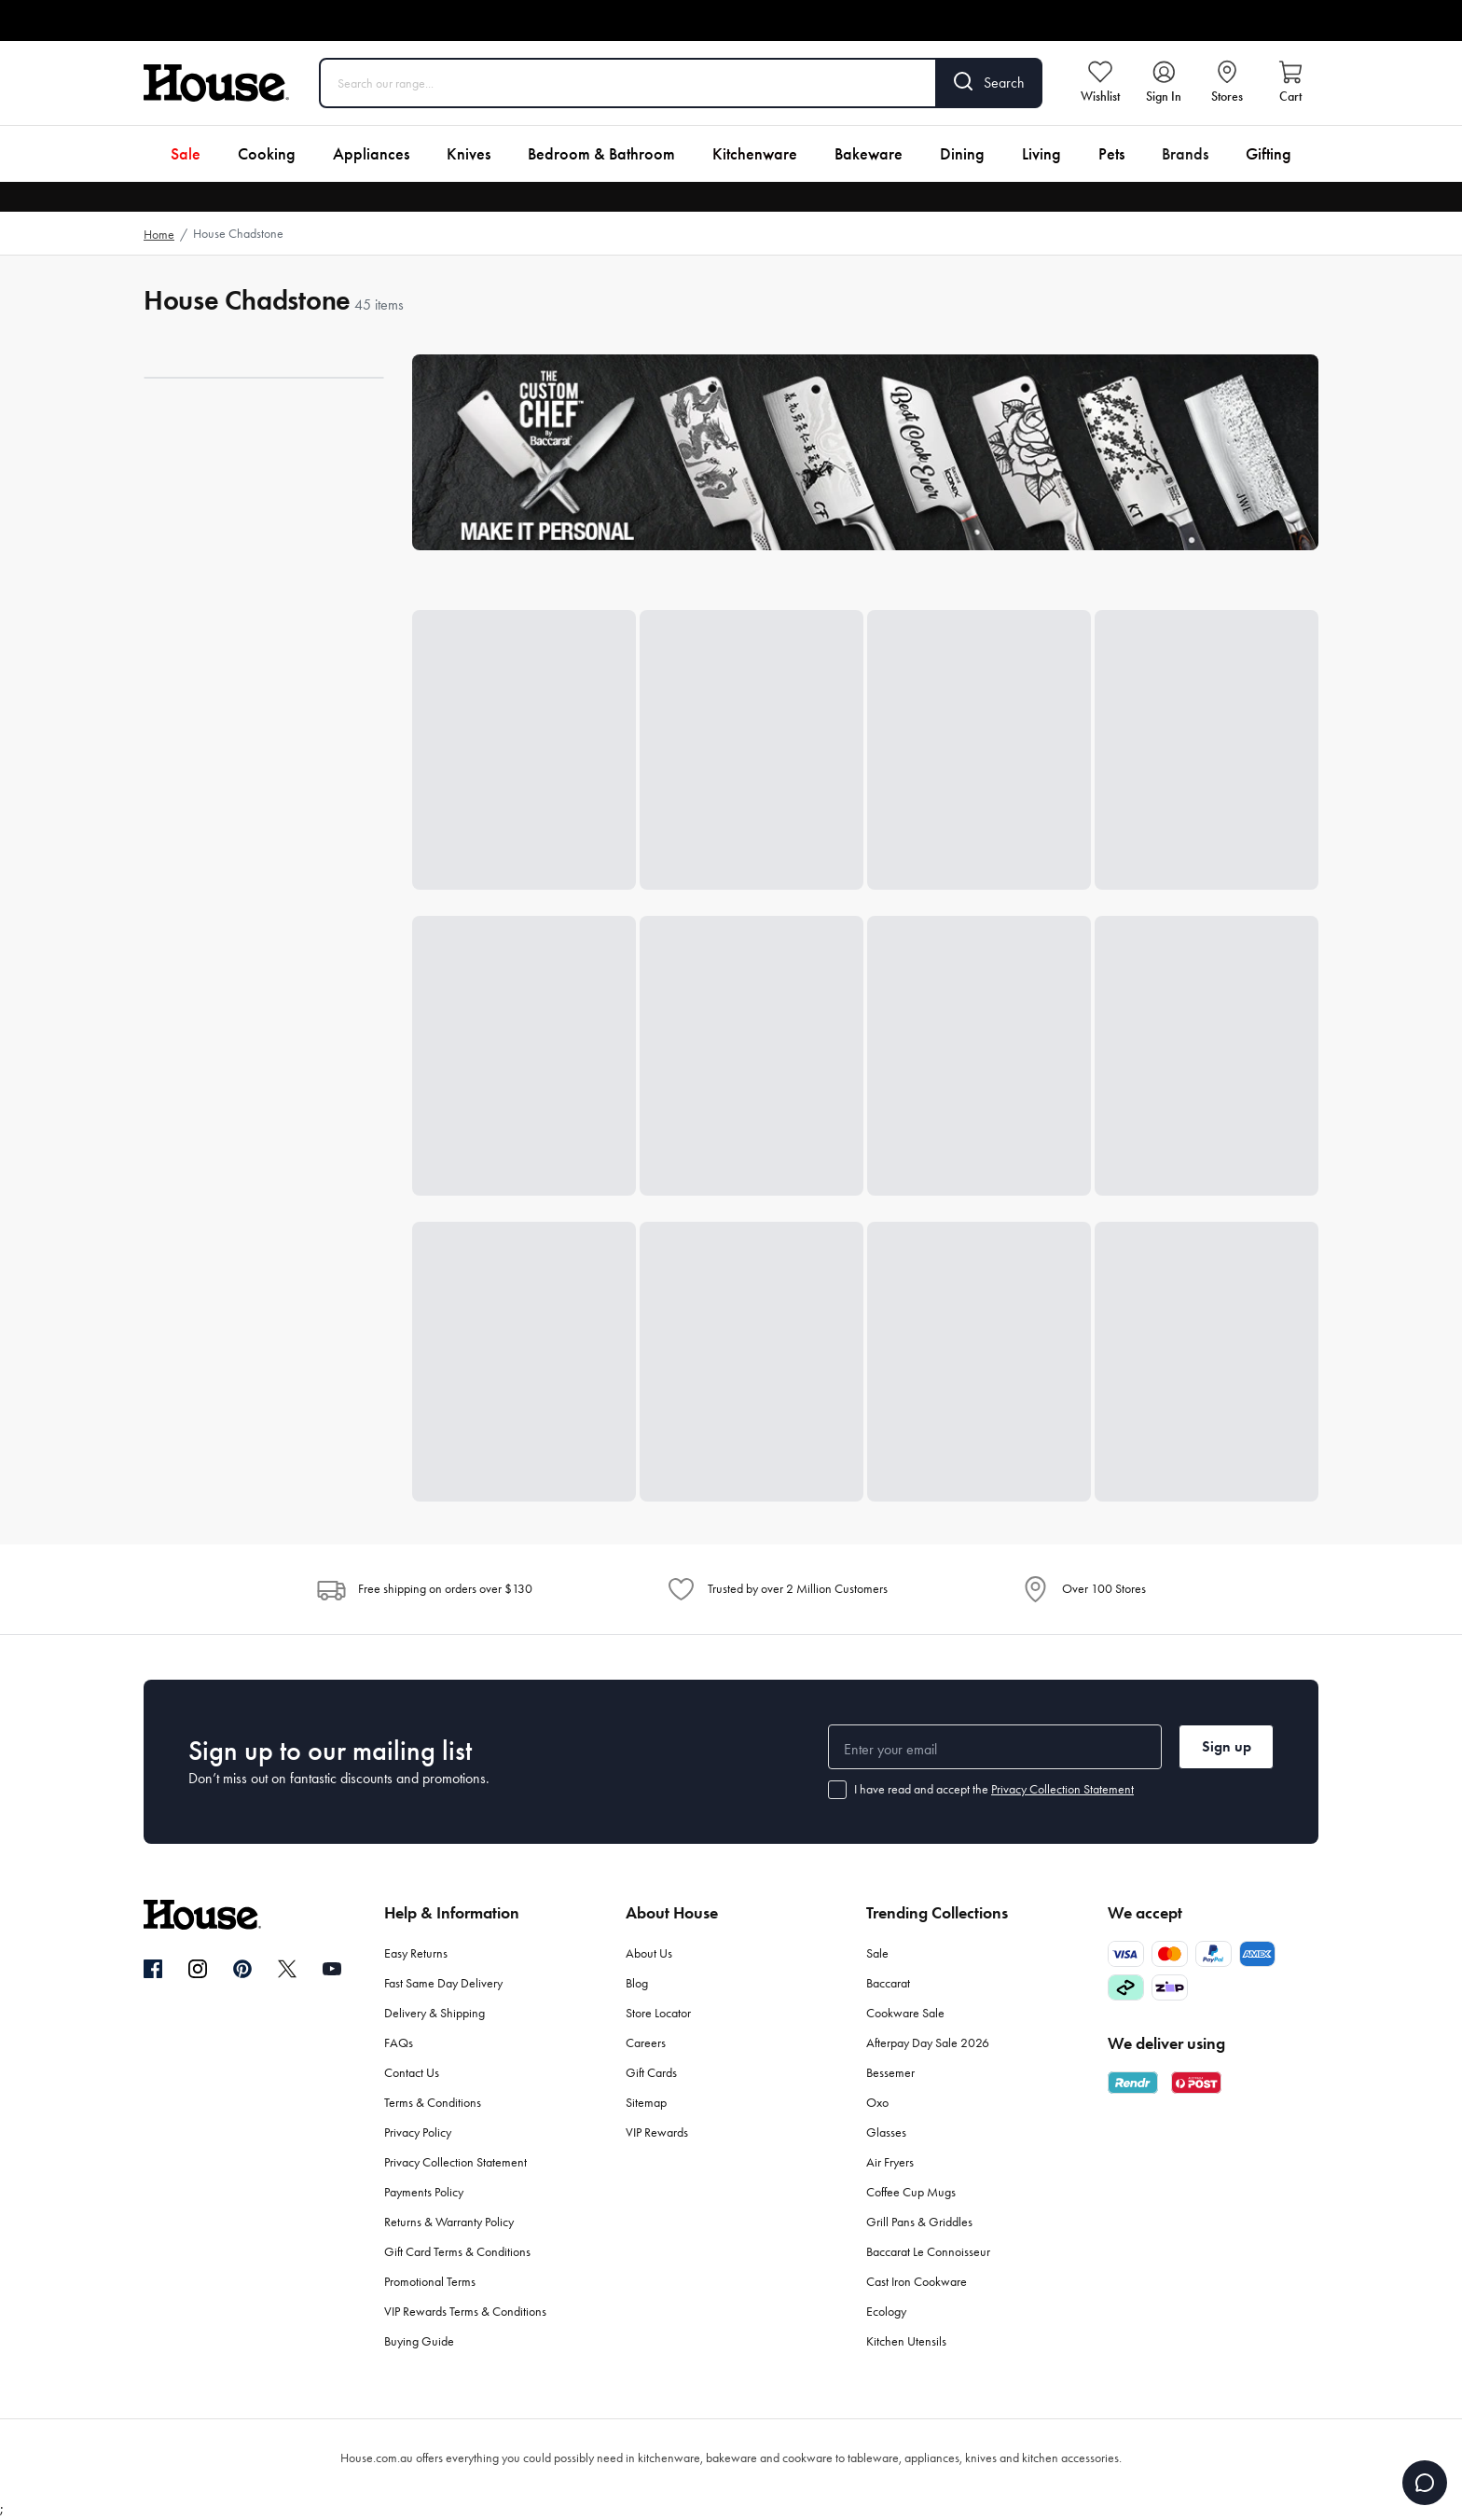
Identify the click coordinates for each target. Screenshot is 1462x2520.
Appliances (371, 154)
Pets (1111, 154)
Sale (185, 154)
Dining (962, 154)
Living (1041, 154)
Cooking (267, 154)
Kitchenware (754, 154)
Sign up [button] (1226, 1746)
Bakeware (868, 154)
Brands (1185, 154)
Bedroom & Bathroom (601, 154)
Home (159, 234)
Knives (468, 154)
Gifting (1268, 154)
